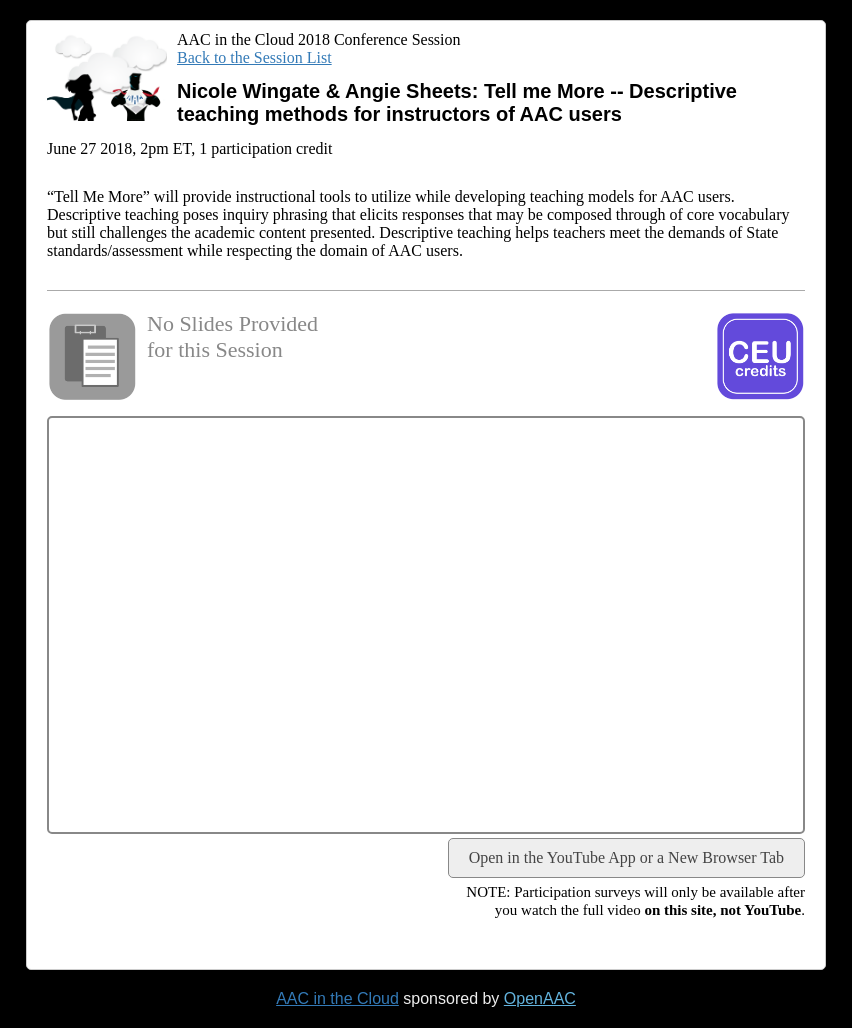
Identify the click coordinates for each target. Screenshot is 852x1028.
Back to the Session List (254, 57)
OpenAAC (540, 998)
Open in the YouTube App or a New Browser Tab (626, 857)
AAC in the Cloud (337, 998)
